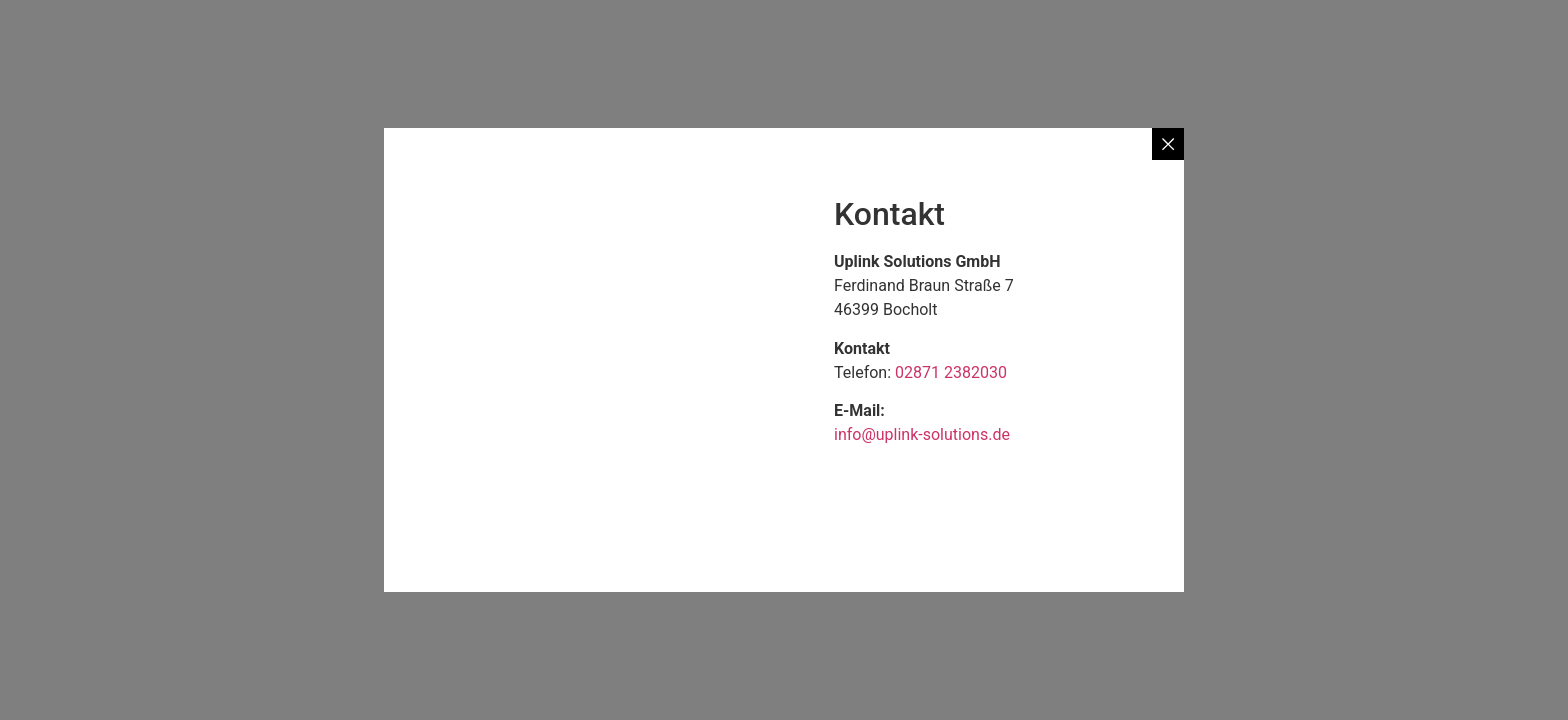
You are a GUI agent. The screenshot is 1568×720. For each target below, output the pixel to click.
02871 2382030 (951, 372)
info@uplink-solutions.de (922, 434)
